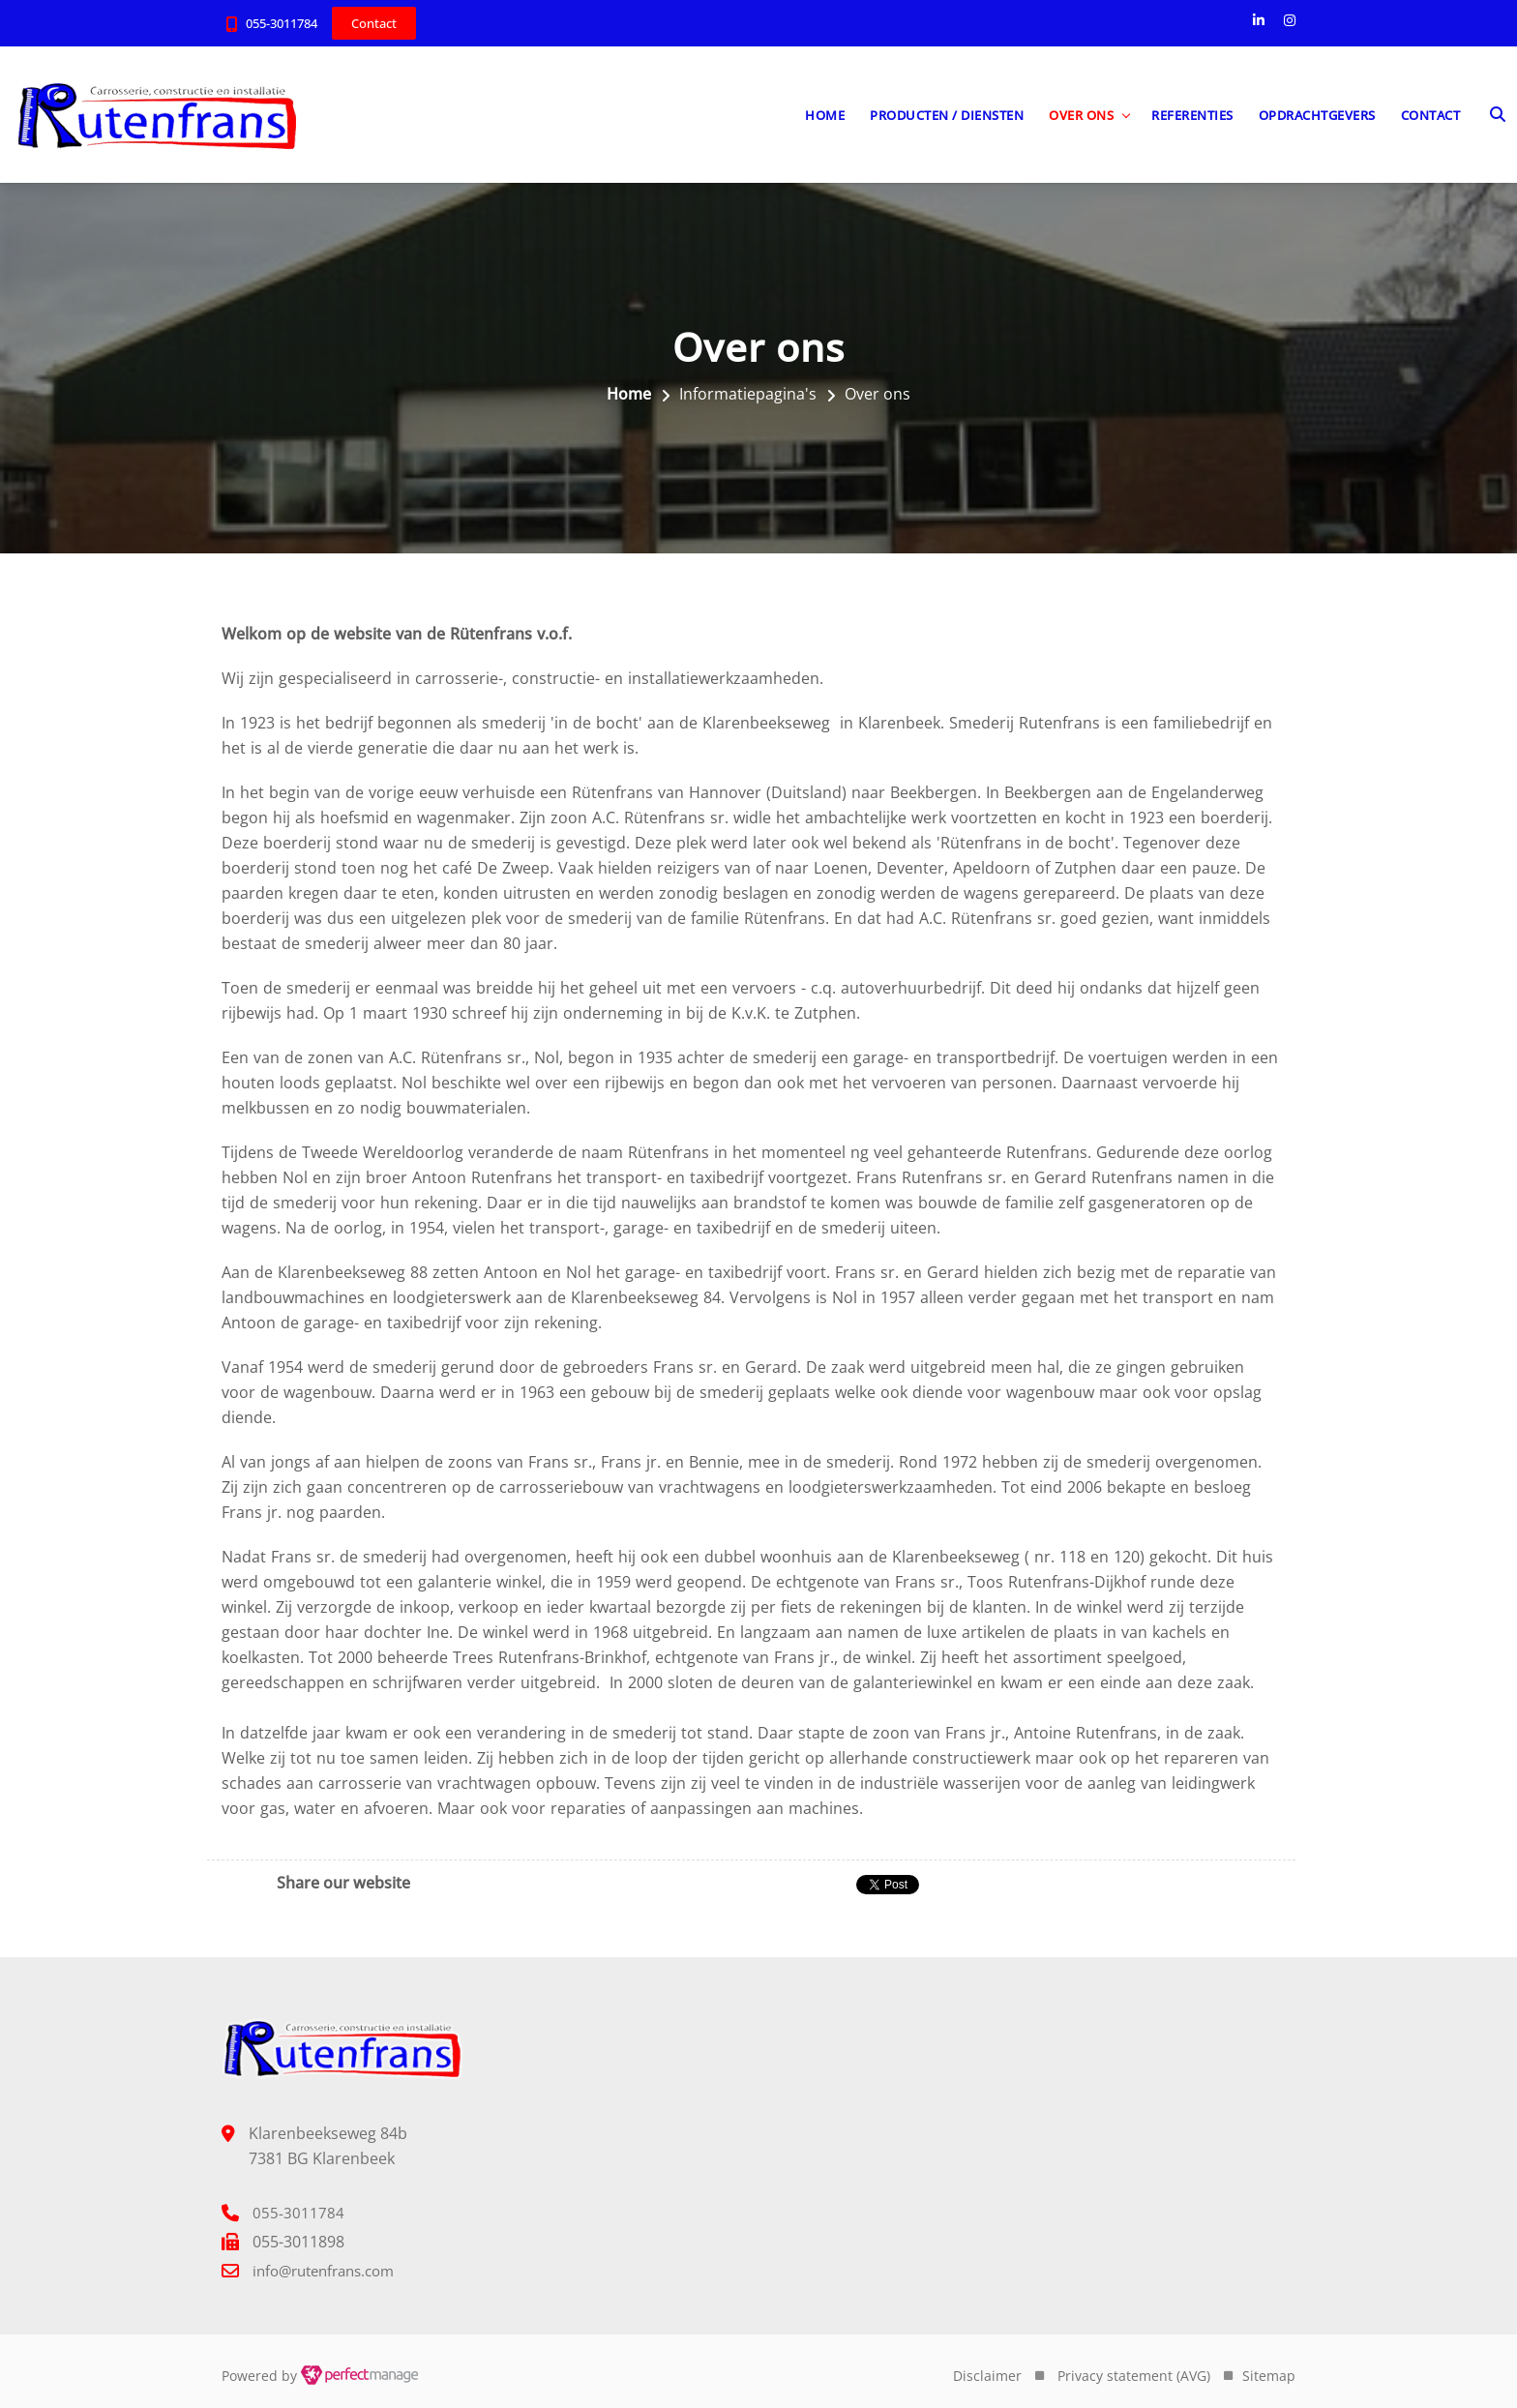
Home (825, 115)
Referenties (1192, 115)
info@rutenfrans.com (323, 2270)
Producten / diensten (947, 115)
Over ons (1081, 115)
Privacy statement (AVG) (1133, 2375)
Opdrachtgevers (1317, 115)
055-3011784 (281, 23)
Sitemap (1268, 2375)
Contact (1431, 115)
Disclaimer (987, 2375)
